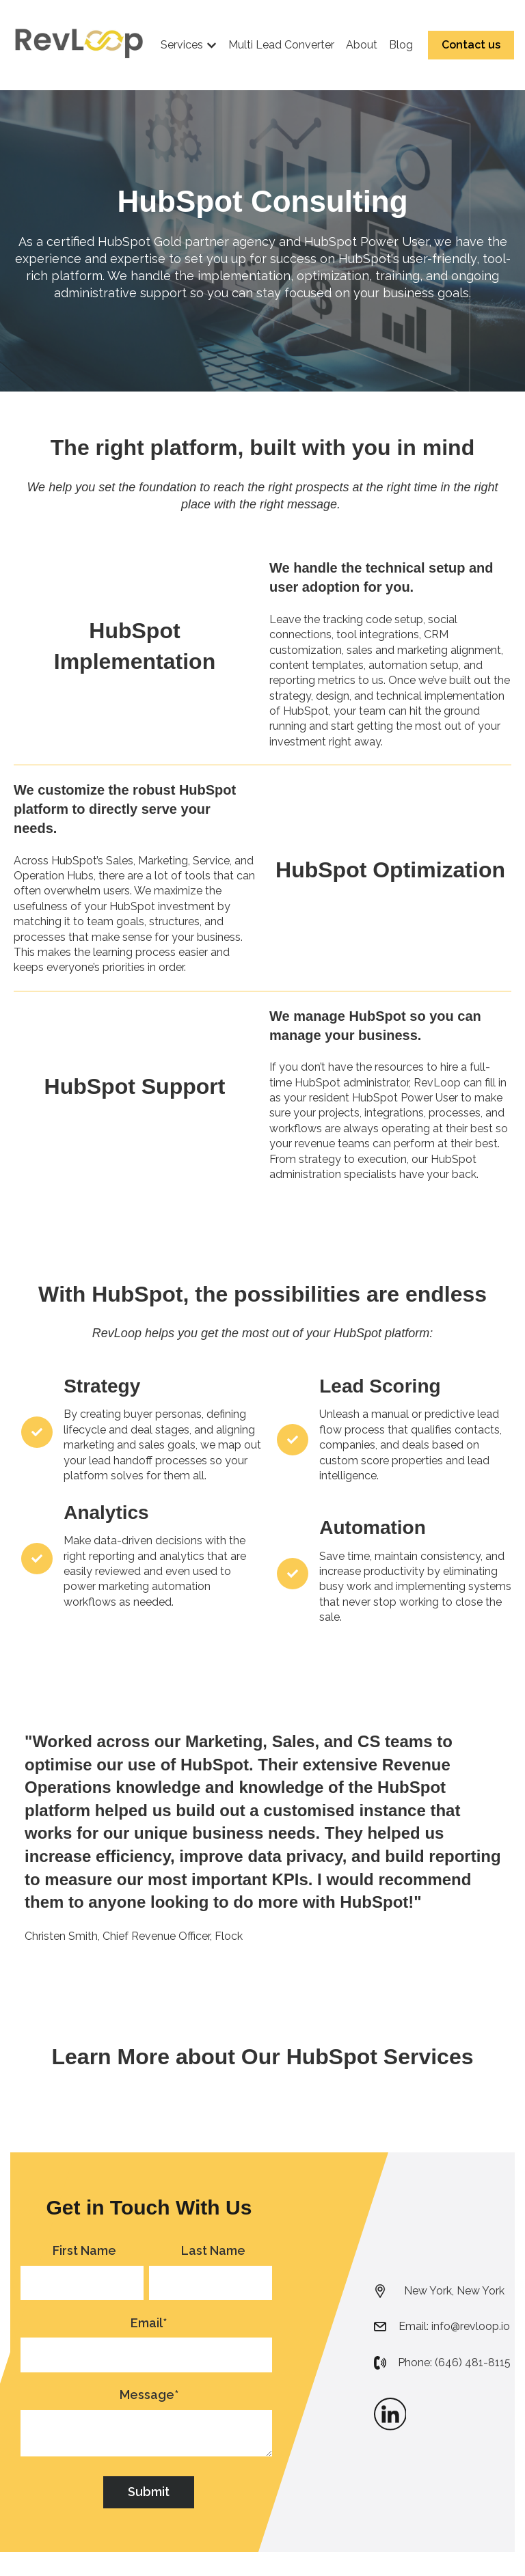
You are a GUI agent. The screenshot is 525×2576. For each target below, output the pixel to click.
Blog (401, 44)
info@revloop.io (470, 2326)
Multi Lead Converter (281, 44)
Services (182, 44)
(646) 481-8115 (473, 2362)
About (361, 44)
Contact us (471, 44)
